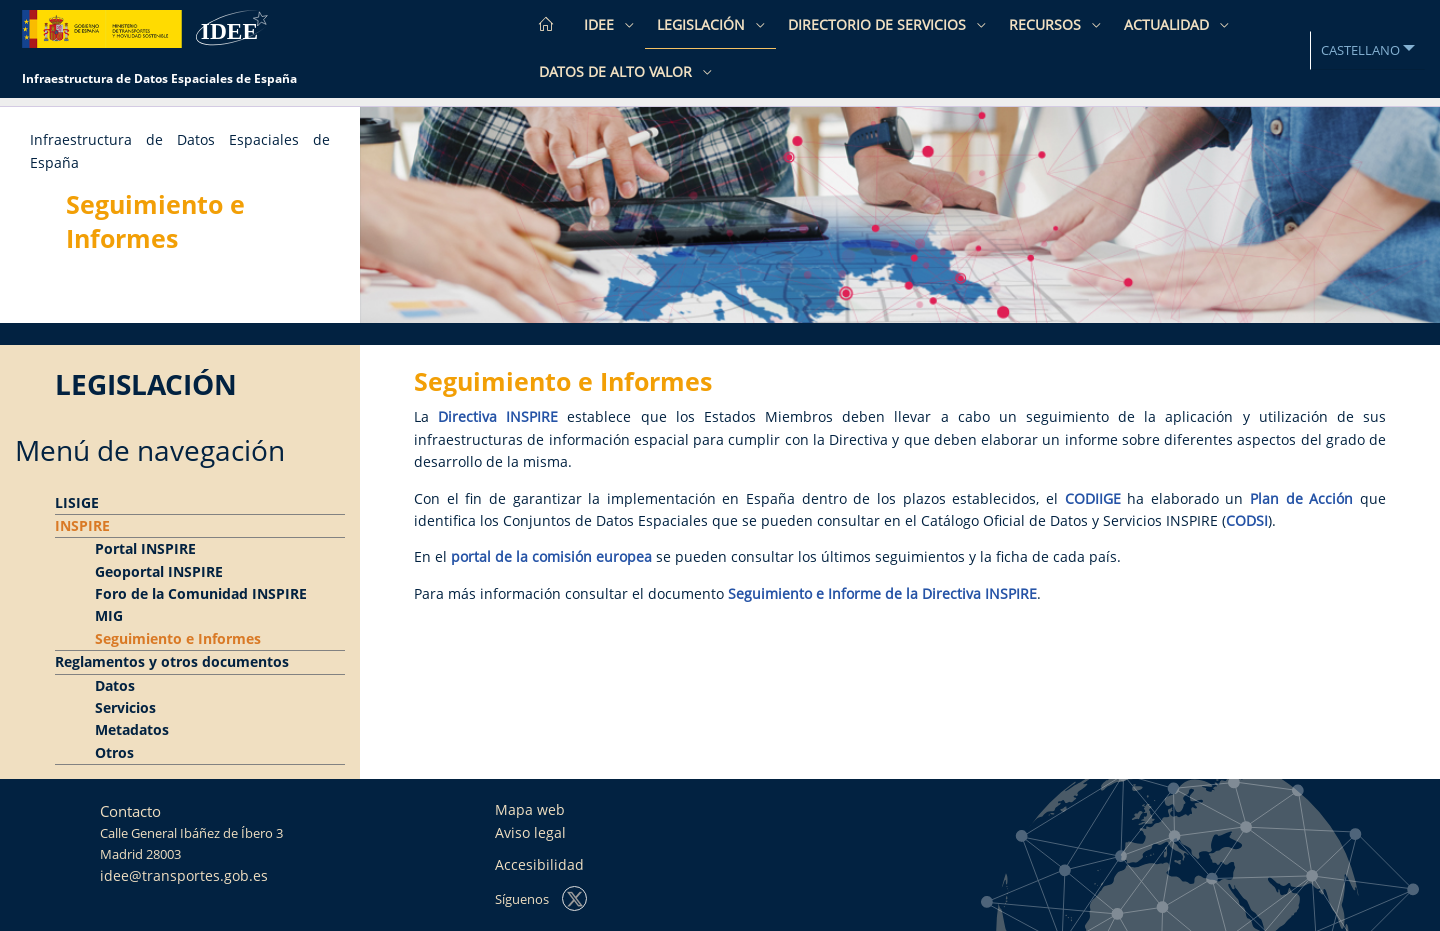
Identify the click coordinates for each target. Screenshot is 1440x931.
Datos (115, 685)
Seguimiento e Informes (178, 638)
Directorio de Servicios (879, 24)
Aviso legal (530, 832)
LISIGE (77, 502)
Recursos (1047, 24)
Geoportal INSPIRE (159, 571)
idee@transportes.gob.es (184, 875)
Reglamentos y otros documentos (172, 661)
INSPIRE (82, 525)
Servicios (125, 707)
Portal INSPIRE (145, 548)
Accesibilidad (539, 864)
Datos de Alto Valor (617, 71)
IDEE (601, 24)
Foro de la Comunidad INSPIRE (201, 593)
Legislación (703, 24)
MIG (109, 615)
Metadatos (132, 729)
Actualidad (1168, 24)
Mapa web (530, 809)
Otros (114, 752)
